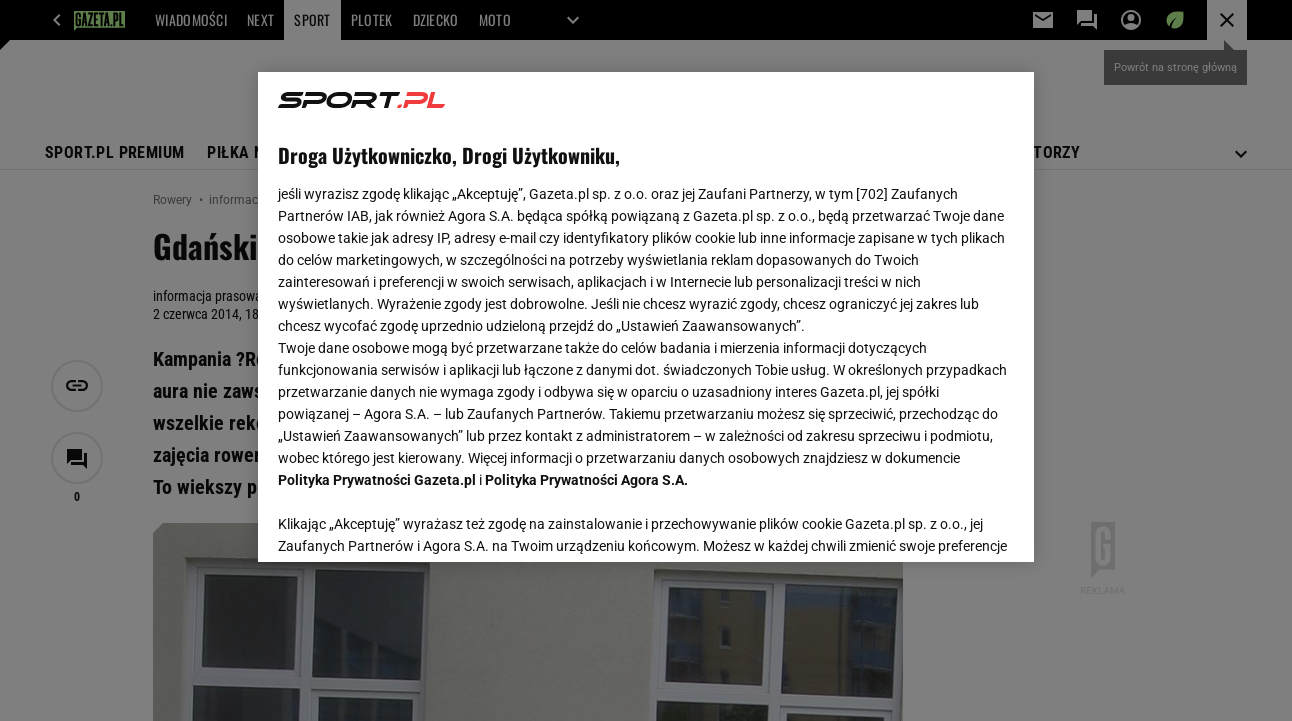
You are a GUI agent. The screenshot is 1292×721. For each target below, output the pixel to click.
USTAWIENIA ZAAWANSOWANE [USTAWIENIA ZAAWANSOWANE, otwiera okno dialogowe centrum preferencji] (409, 522)
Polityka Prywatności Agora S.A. (586, 480)
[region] (645, 317)
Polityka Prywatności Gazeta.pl (377, 480)
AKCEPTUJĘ (945, 523)
